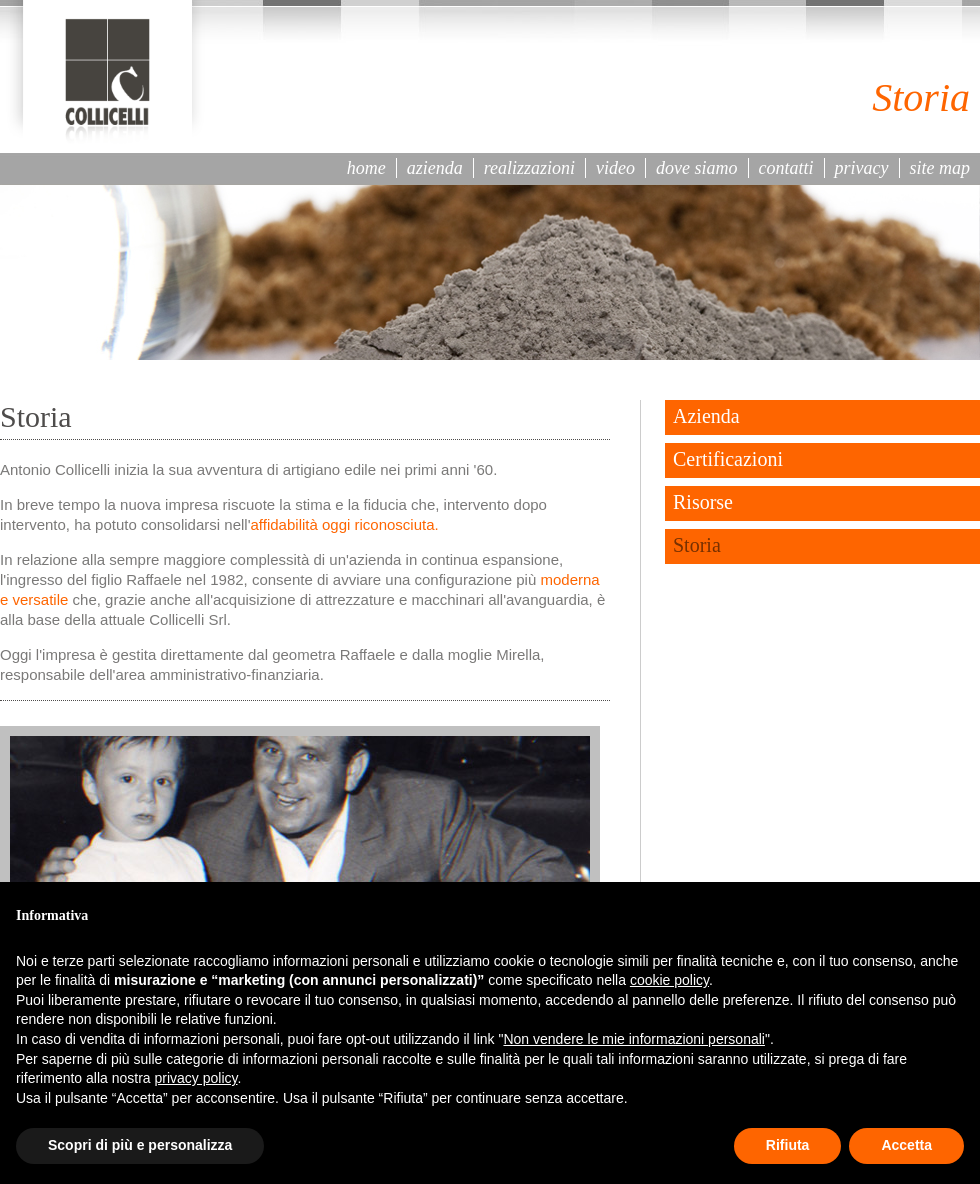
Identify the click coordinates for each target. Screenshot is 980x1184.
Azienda (706, 416)
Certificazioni (728, 459)
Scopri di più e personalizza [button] (140, 1145)
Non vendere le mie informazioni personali (633, 1039)
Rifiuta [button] (788, 1145)
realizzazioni (529, 168)
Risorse (703, 502)
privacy (862, 168)
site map (940, 168)
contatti (786, 168)
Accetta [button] (906, 1145)
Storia (697, 545)
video (615, 168)
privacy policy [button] (196, 1078)
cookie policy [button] (669, 980)
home (366, 168)
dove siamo (696, 168)
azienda (435, 168)
